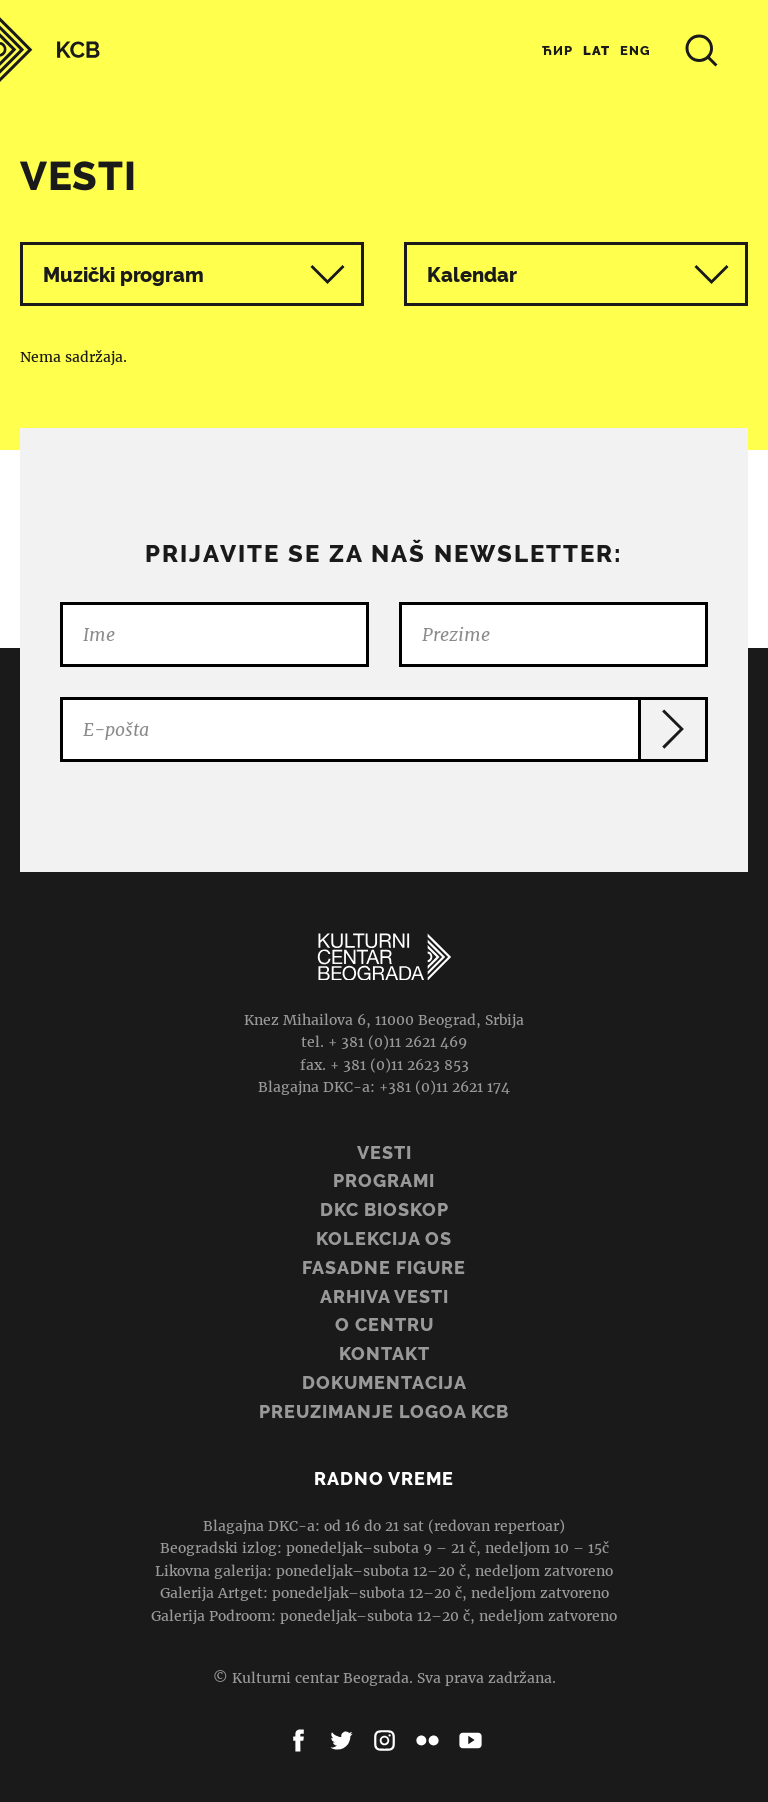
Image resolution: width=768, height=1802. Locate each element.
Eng (635, 50)
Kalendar (578, 274)
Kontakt (384, 1353)
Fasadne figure (384, 1267)
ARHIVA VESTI (384, 1296)
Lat (596, 50)
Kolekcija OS (384, 1238)
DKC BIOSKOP (384, 1209)
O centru (384, 1324)
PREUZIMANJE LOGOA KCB (384, 1411)
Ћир (557, 50)
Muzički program (123, 275)
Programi (384, 1180)
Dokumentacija (384, 1382)
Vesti (384, 1152)
